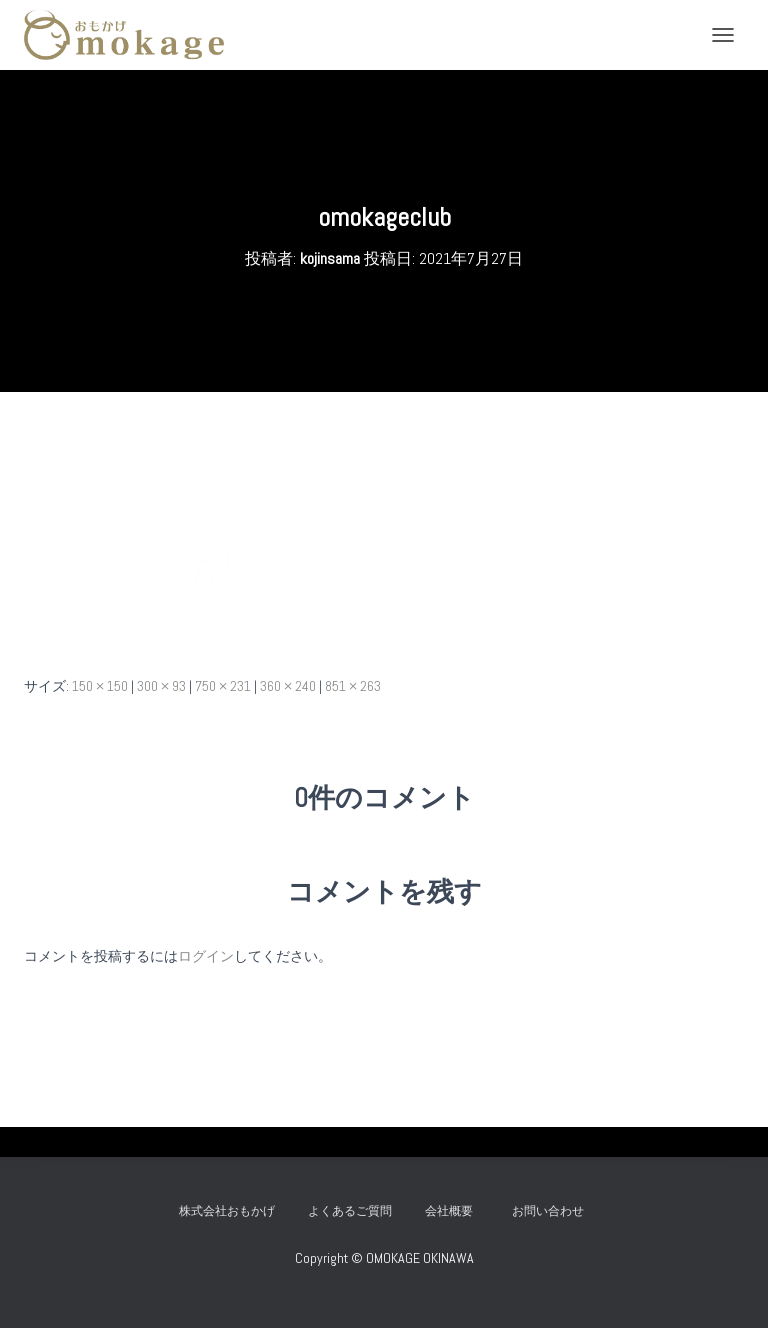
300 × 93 (161, 686)
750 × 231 (223, 686)
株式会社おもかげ (227, 1211)
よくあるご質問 (350, 1211)
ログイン (206, 956)
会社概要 (449, 1211)
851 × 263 (353, 686)
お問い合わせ (554, 1211)
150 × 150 (100, 686)
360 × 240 (288, 686)
